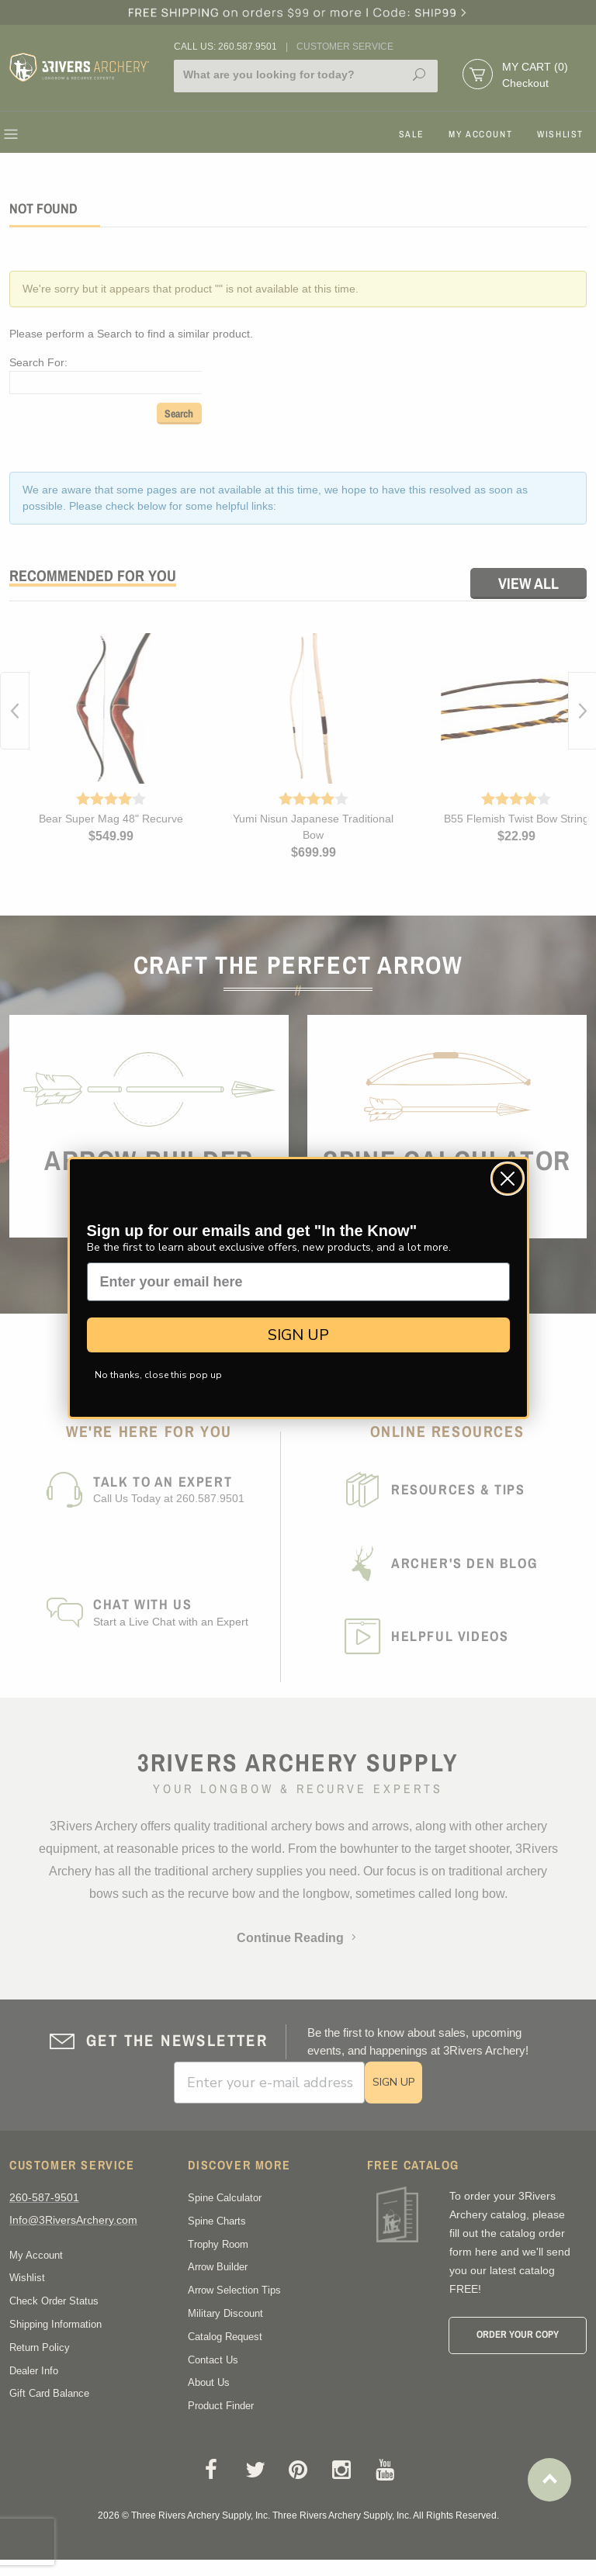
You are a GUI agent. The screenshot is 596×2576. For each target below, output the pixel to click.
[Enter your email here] (298, 1281)
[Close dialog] (507, 1178)
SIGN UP (298, 1334)
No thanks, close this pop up (158, 1375)
